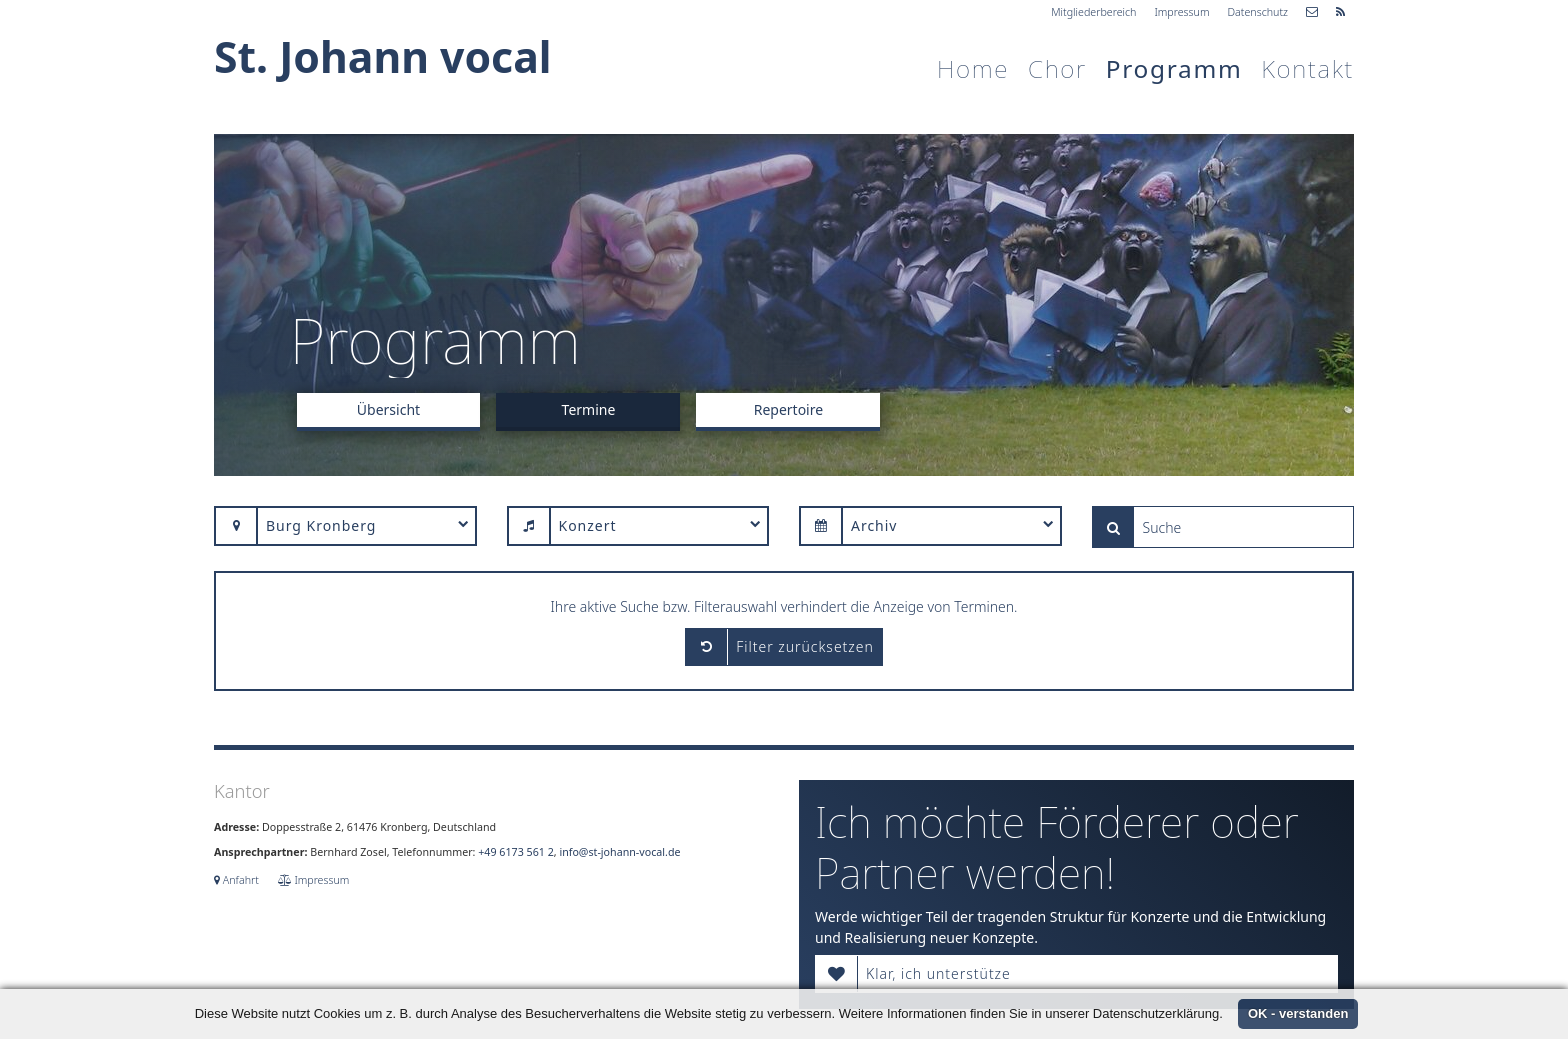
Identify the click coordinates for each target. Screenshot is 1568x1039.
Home (973, 68)
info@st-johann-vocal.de (619, 852)
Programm (1174, 68)
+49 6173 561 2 (515, 852)
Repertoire (788, 409)
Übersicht (388, 409)
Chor (1057, 68)
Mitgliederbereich (1093, 12)
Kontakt (1307, 68)
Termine (589, 409)
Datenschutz (1257, 12)
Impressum (1181, 12)
